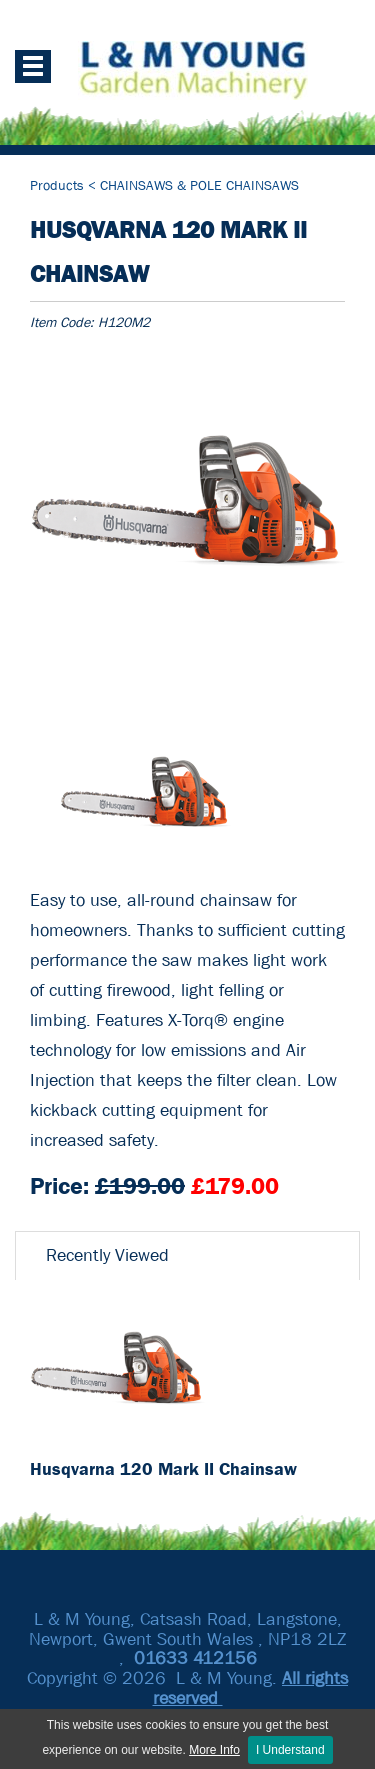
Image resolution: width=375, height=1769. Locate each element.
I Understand (290, 1750)
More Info (214, 1750)
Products (59, 185)
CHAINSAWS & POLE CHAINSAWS (199, 185)
